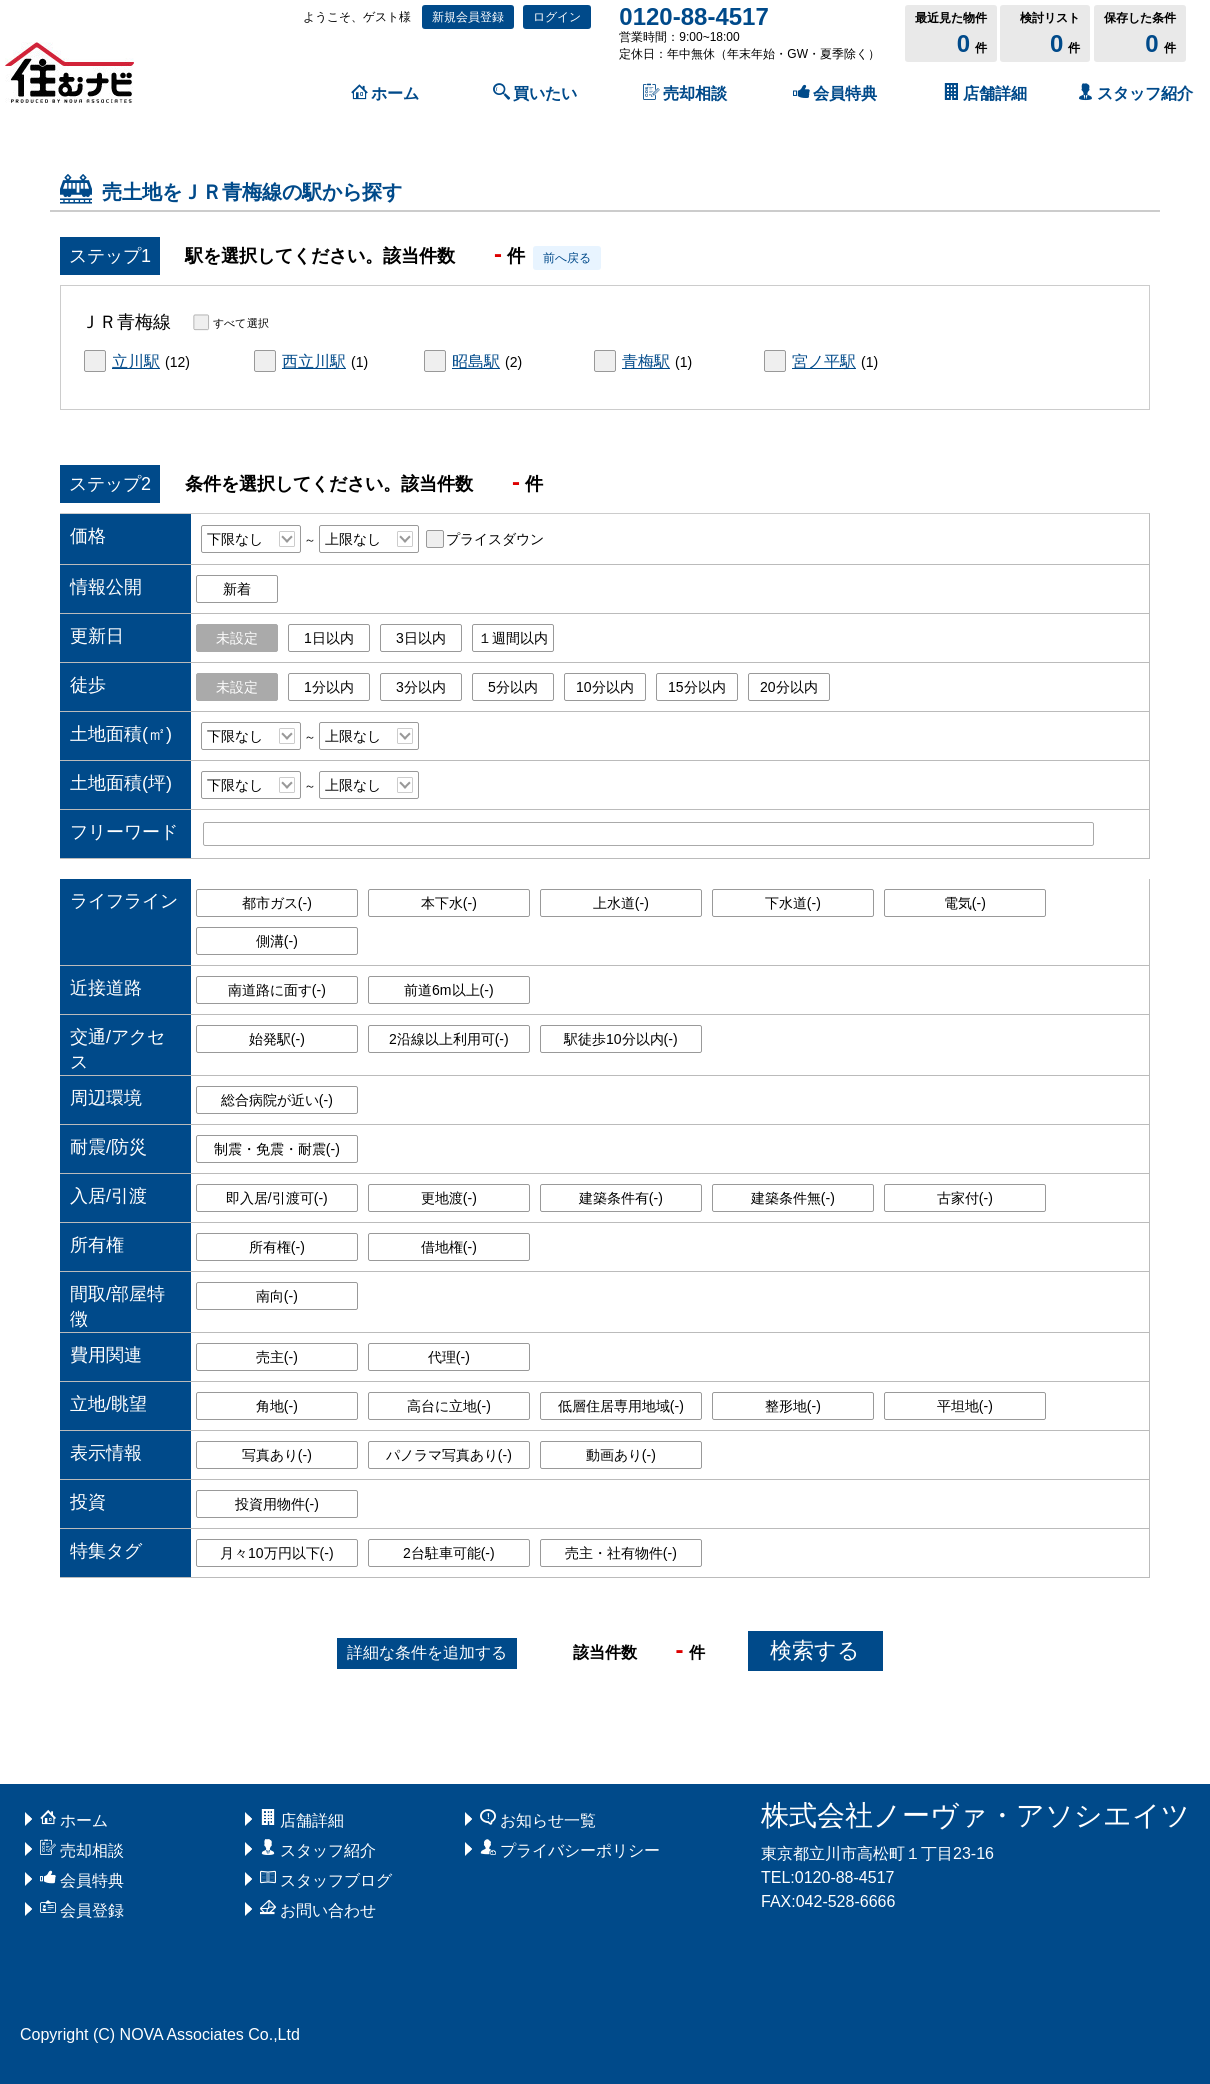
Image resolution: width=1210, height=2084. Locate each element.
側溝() (277, 941)
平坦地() (965, 1406)
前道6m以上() (448, 990)
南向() (277, 1296)
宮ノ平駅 (824, 361)
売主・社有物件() (621, 1553)
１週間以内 (513, 638)
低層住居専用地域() (621, 1406)
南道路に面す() (277, 990)
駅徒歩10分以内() (621, 1039)
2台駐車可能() (449, 1553)
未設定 (237, 638)
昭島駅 (476, 361)
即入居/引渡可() (277, 1198)
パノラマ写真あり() (449, 1455)
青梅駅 (646, 361)
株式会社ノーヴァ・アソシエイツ (975, 1815)
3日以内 (421, 638)
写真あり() (277, 1455)
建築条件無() (793, 1198)
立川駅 (136, 361)
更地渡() (449, 1198)
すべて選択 (241, 322)
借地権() (449, 1247)
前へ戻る (567, 258)
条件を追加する (427, 1652)
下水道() (793, 903)
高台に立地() (449, 1406)
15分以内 (697, 687)
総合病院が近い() (277, 1100)
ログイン (557, 17)
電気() (965, 903)
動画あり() (621, 1455)
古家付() (965, 1198)
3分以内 (421, 687)
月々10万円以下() (277, 1553)
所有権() (277, 1247)
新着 (237, 589)
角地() (277, 1406)
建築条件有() (621, 1198)
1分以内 (329, 687)
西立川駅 (314, 361)
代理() (449, 1357)
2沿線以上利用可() (449, 1039)
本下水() (449, 903)
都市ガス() (277, 903)
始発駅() (277, 1039)
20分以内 (789, 687)
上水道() (621, 903)
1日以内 (329, 638)
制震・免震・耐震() (277, 1149)
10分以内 (605, 687)
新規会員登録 (468, 17)
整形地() (793, 1406)
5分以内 (513, 687)
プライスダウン (495, 539)
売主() (277, 1357)
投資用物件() (277, 1504)
